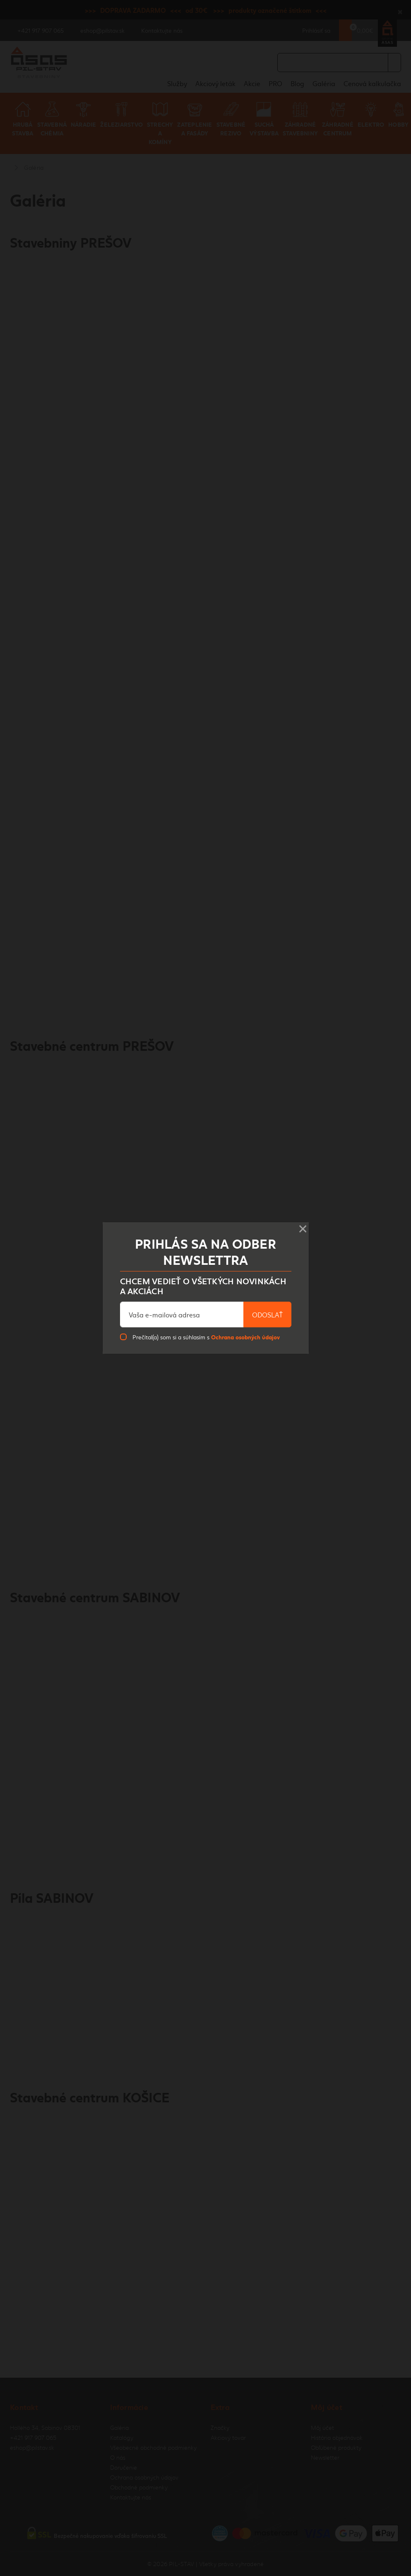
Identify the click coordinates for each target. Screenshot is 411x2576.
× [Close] (303, 1226)
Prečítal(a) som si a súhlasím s (206, 1336)
